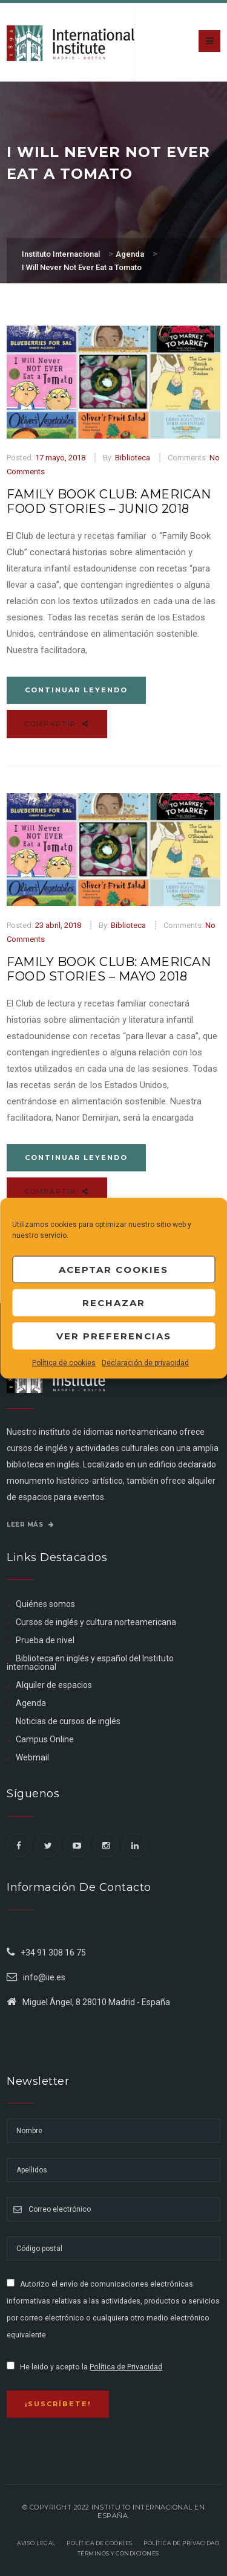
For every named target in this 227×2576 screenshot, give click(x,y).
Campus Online (45, 1739)
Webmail (32, 1757)
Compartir (57, 724)
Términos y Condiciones (118, 2553)
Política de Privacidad (126, 2367)
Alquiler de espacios (54, 1685)
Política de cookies (64, 1363)
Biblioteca (132, 457)
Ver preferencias (113, 1335)
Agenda (31, 1703)
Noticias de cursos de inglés (68, 1721)
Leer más (30, 1524)
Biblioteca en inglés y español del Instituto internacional (90, 1662)
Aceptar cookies (113, 1269)
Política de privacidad (181, 2543)
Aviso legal (36, 2543)
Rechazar (113, 1302)
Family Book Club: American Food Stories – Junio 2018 (109, 501)
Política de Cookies (100, 2543)
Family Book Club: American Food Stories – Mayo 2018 (109, 969)
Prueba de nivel (45, 1640)
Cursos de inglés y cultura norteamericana (96, 1622)
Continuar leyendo (76, 690)
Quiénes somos (45, 1604)
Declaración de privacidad (145, 1363)
